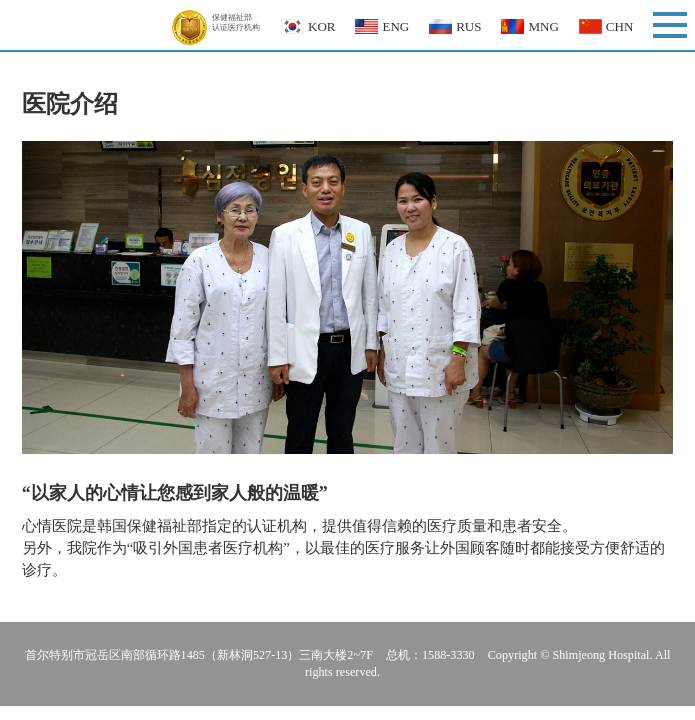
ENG (395, 26)
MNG (543, 26)
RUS (468, 26)
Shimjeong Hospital (89, 25)
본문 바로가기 (0, 0)
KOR (321, 26)
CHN (619, 26)
